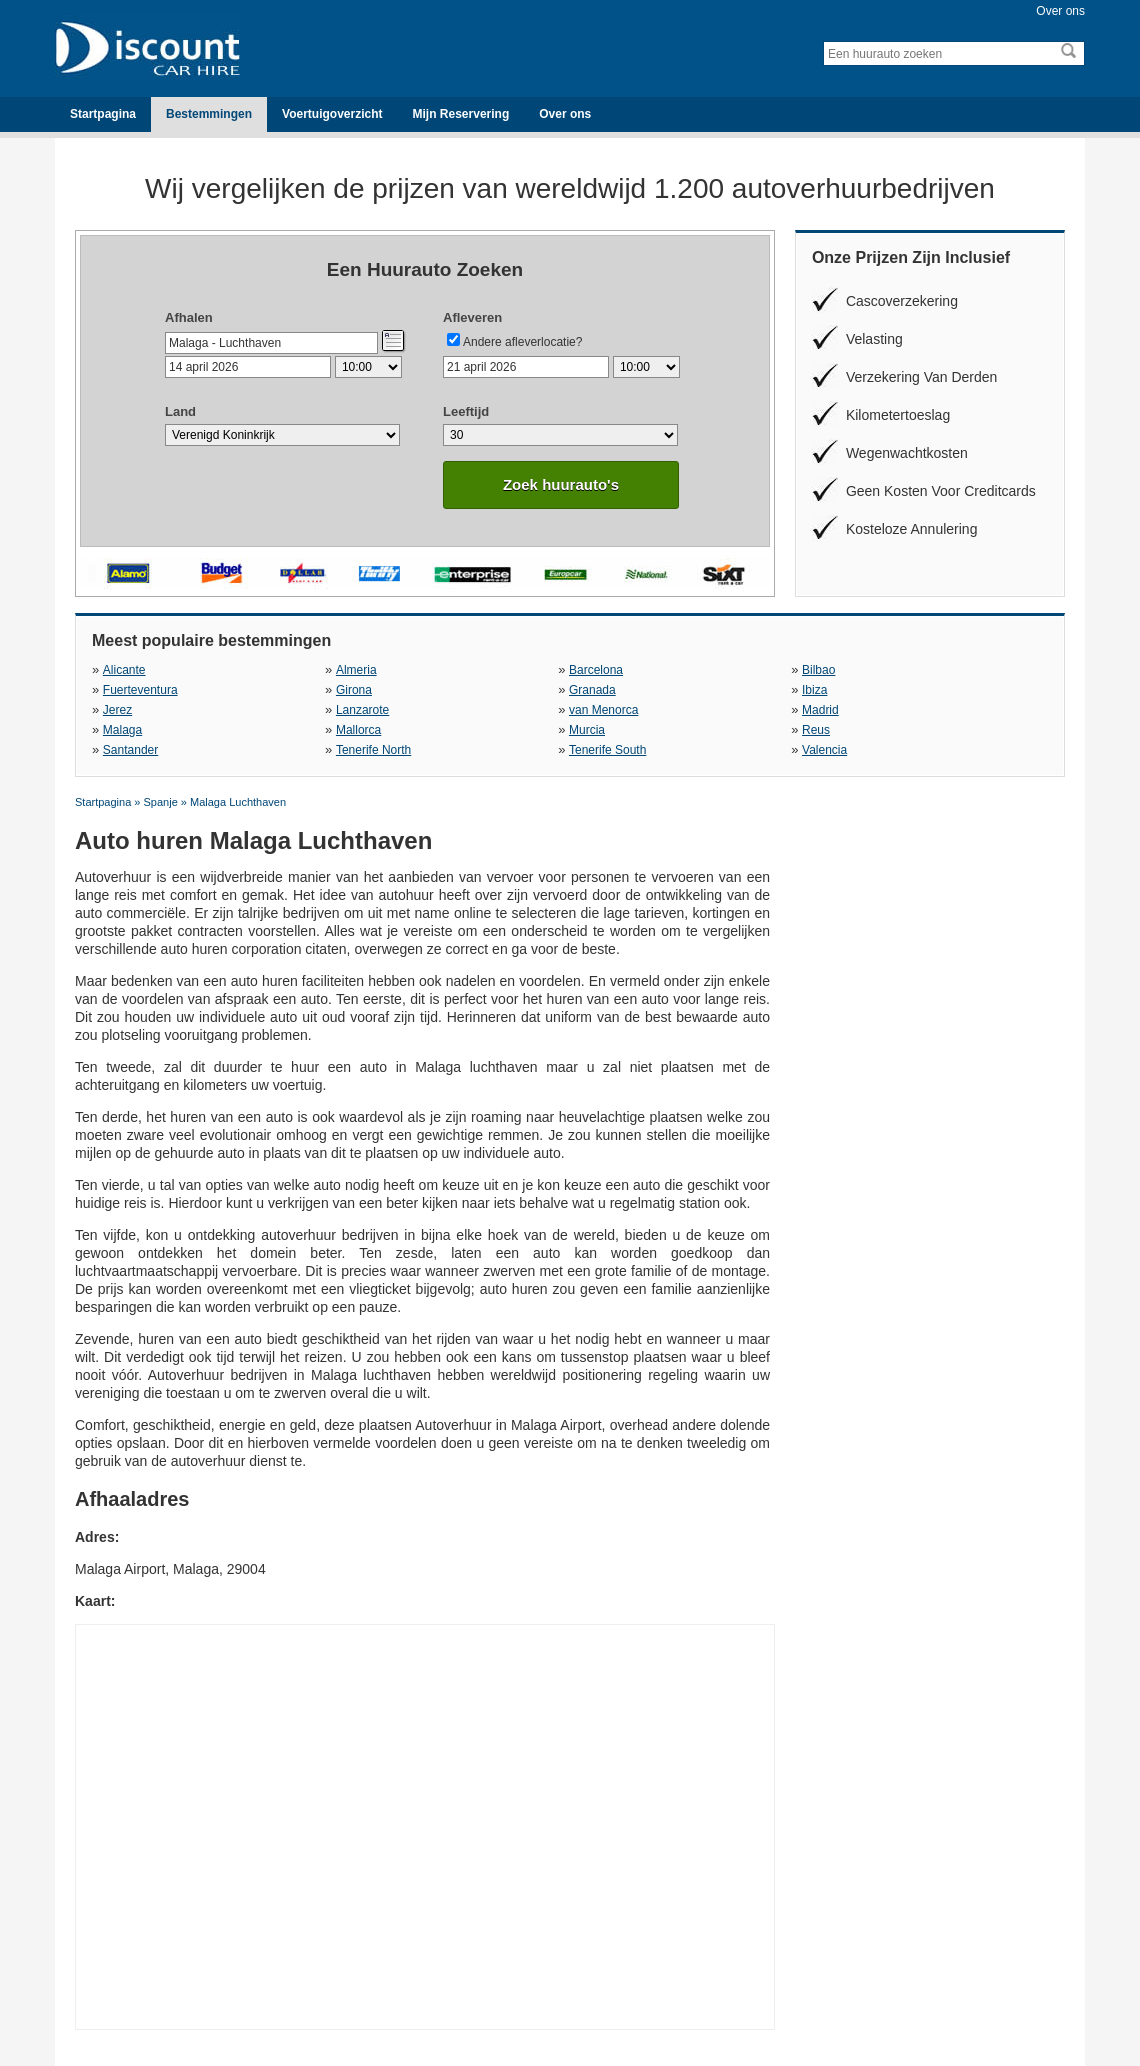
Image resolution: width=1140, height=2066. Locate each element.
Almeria (355, 670)
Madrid (820, 710)
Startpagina (103, 114)
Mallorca (358, 730)
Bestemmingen (209, 114)
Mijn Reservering (461, 114)
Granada (592, 690)
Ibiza (814, 690)
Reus (816, 730)
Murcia (587, 730)
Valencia (824, 750)
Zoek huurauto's (561, 484)
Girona (354, 690)
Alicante (123, 670)
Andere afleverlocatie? (522, 342)
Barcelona (596, 670)
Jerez (117, 710)
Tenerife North (373, 750)
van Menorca (603, 710)
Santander (130, 750)
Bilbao (818, 670)
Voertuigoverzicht (332, 114)
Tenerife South (607, 750)
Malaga (122, 730)
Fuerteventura (140, 690)
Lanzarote (362, 710)
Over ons (1060, 11)
